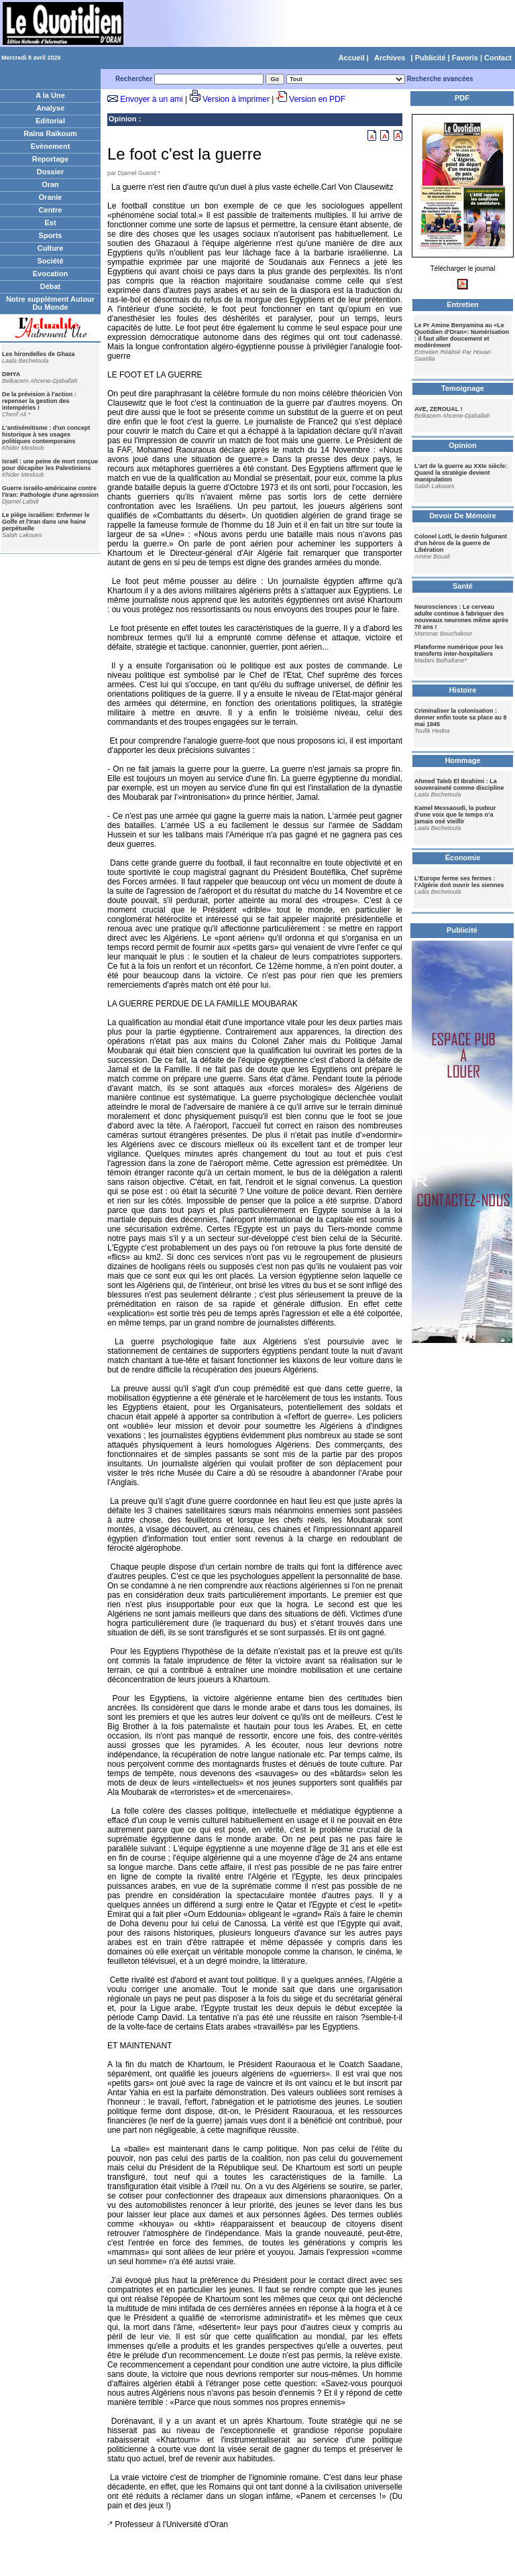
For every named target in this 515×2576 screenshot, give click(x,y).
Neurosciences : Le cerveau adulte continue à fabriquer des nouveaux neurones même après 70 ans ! (461, 616)
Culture (51, 248)
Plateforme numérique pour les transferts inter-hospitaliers (459, 650)
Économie (463, 858)
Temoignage (462, 388)
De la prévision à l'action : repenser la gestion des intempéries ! (39, 401)
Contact (498, 58)
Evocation (50, 274)
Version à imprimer (236, 99)
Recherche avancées (440, 78)
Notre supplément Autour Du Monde (50, 303)
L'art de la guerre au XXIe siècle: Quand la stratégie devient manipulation (460, 473)
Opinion (123, 119)
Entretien (463, 304)
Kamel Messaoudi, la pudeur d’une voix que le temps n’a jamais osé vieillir (455, 815)
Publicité (430, 58)
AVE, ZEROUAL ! (438, 409)
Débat (50, 286)
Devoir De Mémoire (462, 516)
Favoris (465, 58)
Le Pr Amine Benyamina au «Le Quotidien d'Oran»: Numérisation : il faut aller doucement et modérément (461, 335)
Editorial (50, 121)
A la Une (50, 95)
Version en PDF (317, 99)
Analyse (50, 108)
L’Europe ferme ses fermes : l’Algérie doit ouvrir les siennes (459, 881)
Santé (463, 586)
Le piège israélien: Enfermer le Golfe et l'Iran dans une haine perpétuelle (46, 522)
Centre (50, 210)
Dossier (50, 172)
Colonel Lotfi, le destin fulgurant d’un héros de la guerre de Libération (460, 543)
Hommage (462, 760)
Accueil (352, 58)
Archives (389, 58)
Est (50, 223)
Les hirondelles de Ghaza (38, 354)
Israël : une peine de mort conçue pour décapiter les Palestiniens (50, 464)
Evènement (50, 146)
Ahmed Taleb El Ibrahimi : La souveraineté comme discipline (459, 784)
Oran (50, 184)
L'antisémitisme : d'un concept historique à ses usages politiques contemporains (46, 434)
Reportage (50, 159)
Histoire (463, 690)
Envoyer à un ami (151, 99)
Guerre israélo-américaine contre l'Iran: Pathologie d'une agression (50, 491)
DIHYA (11, 374)
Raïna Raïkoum (49, 133)
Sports (50, 235)
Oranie (50, 197)
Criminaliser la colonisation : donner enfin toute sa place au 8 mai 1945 (460, 717)
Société (50, 261)
